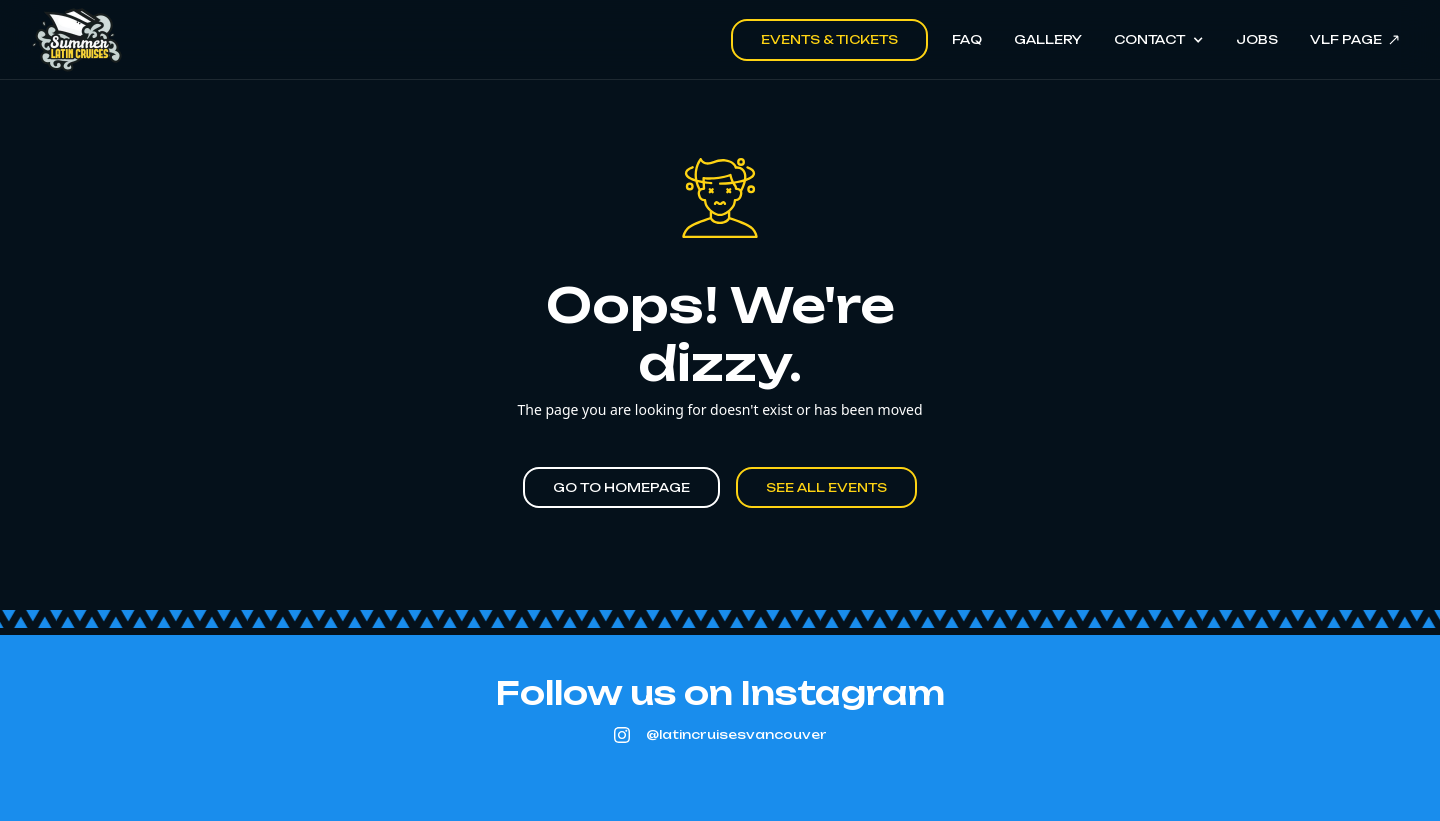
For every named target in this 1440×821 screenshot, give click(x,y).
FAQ (967, 39)
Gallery (1048, 39)
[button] (1158, 40)
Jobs (1257, 39)
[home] (77, 40)
